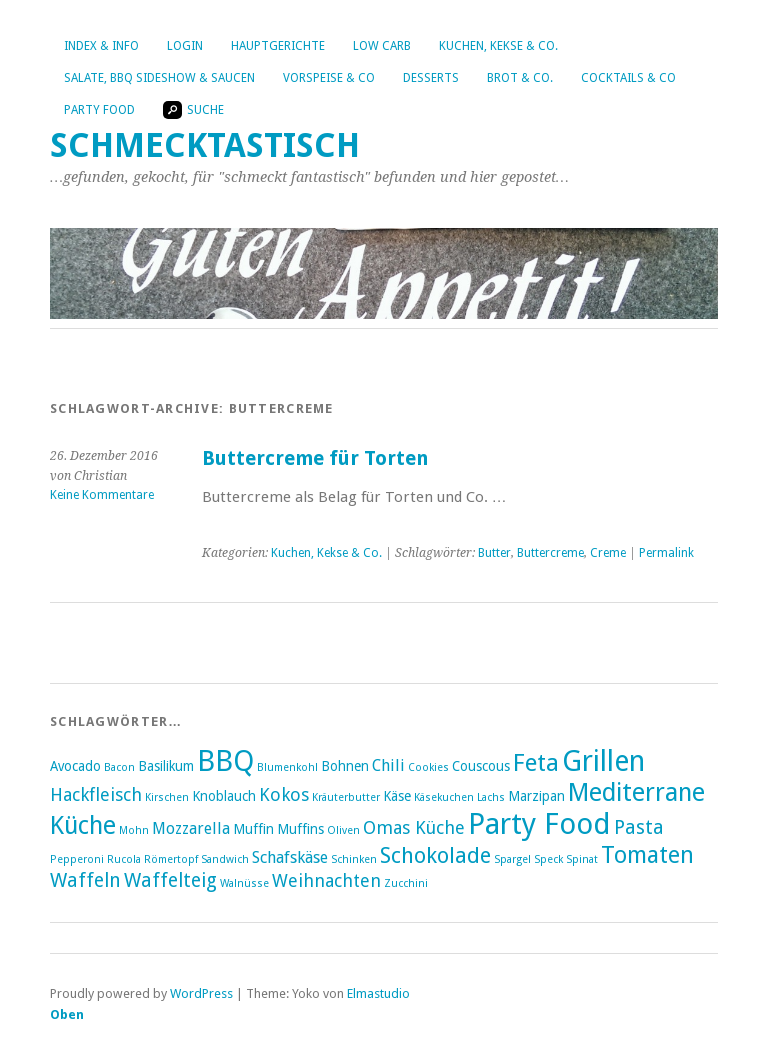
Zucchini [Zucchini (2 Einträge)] (406, 883)
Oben (67, 1014)
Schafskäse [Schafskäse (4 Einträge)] (290, 857)
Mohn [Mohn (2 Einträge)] (134, 830)
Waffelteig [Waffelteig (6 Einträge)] (170, 880)
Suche (193, 110)
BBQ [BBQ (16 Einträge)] (225, 761)
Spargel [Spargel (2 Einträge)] (512, 859)
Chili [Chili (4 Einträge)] (388, 765)
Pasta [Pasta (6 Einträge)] (639, 827)
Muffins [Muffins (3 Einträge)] (300, 829)
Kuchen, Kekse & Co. (498, 46)
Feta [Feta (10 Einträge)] (536, 763)
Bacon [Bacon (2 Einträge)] (119, 767)
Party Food (99, 110)
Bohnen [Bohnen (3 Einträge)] (345, 766)
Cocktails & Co (628, 78)
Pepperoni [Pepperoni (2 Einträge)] (77, 859)
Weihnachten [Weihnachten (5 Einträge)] (326, 880)
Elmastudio (378, 993)
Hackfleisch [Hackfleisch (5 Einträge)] (96, 794)
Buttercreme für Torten (315, 458)
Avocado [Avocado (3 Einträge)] (75, 766)
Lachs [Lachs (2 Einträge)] (491, 797)
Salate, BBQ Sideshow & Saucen (159, 78)
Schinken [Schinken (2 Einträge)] (354, 859)
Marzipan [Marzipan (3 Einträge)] (536, 796)
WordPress (201, 993)
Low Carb (382, 46)
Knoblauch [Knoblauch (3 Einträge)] (224, 796)
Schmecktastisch (205, 145)
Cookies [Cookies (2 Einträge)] (428, 767)
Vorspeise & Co (329, 78)
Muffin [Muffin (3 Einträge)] (253, 829)
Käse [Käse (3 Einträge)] (397, 796)
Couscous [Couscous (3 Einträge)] (481, 766)
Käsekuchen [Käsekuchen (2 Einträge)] (444, 797)
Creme (608, 553)
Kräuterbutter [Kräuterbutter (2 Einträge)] (346, 797)
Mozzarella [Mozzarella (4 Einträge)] (191, 828)
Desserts (431, 78)
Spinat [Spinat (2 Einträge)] (582, 859)
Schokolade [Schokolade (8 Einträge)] (435, 855)
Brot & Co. (520, 78)
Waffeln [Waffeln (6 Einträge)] (85, 880)
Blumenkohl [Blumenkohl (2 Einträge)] (287, 767)
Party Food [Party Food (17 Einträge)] (539, 824)
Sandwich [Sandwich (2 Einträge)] (225, 859)
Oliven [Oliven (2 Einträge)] (343, 830)
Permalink (666, 553)
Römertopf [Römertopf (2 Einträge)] (171, 859)
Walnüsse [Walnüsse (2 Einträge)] (244, 883)
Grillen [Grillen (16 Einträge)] (603, 761)
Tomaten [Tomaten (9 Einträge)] (647, 855)
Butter (494, 553)
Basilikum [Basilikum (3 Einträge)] (166, 766)
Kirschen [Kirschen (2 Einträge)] (167, 797)
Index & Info (101, 46)
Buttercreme (550, 553)
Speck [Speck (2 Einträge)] (548, 859)
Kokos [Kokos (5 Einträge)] (284, 794)
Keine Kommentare (102, 495)
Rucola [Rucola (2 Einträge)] (124, 859)
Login (185, 46)
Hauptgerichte (278, 46)
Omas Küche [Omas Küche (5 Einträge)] (414, 827)
